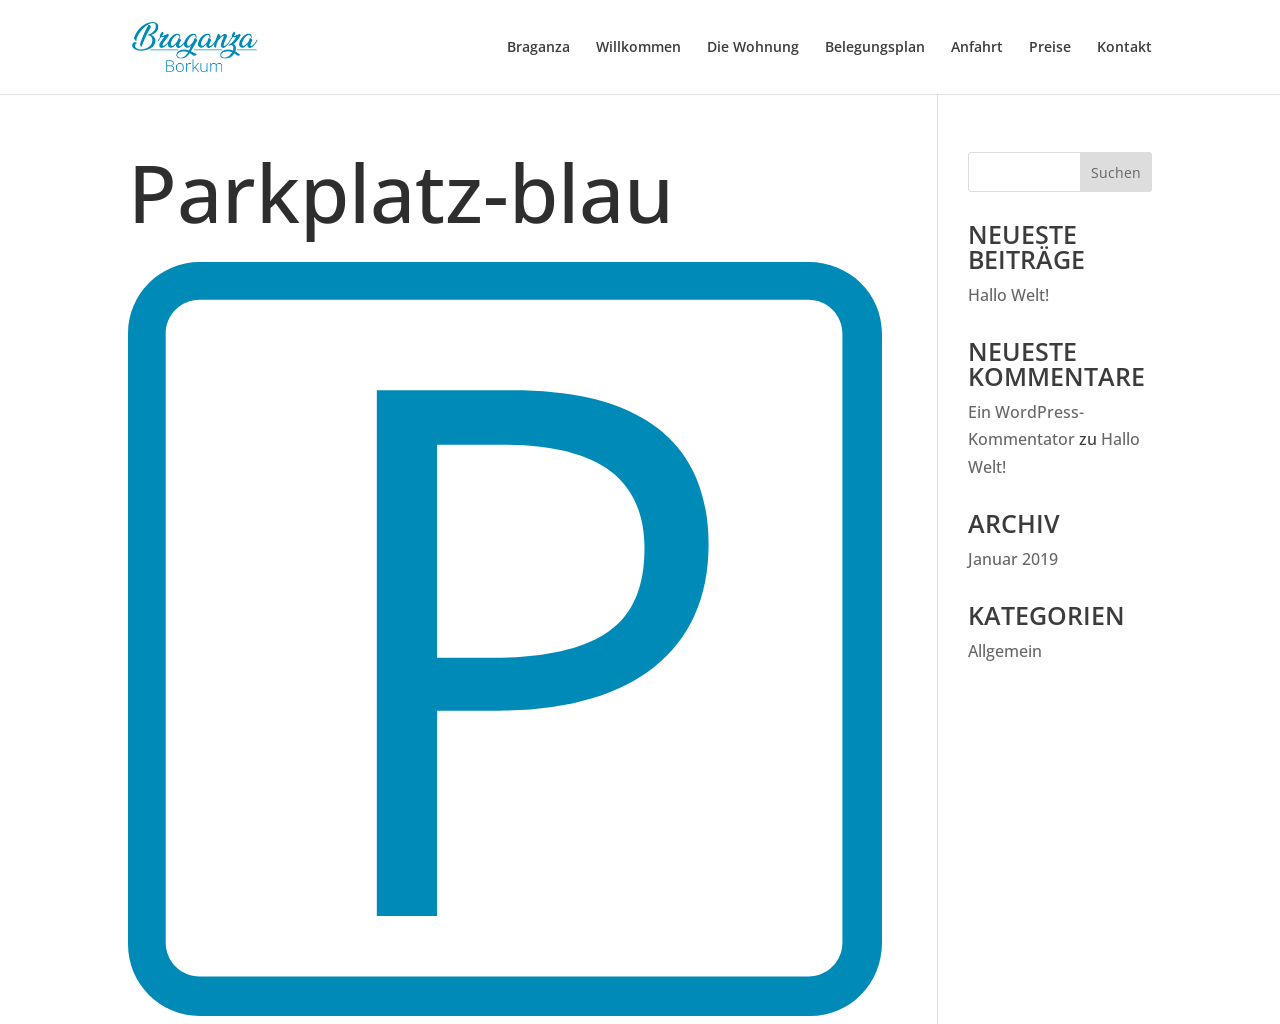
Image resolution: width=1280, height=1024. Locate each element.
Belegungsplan (875, 47)
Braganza (538, 47)
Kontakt (1124, 47)
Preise (1050, 47)
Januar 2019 (1013, 559)
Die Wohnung (753, 47)
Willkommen (638, 47)
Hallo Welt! (1008, 295)
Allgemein (1005, 651)
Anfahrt (977, 47)
